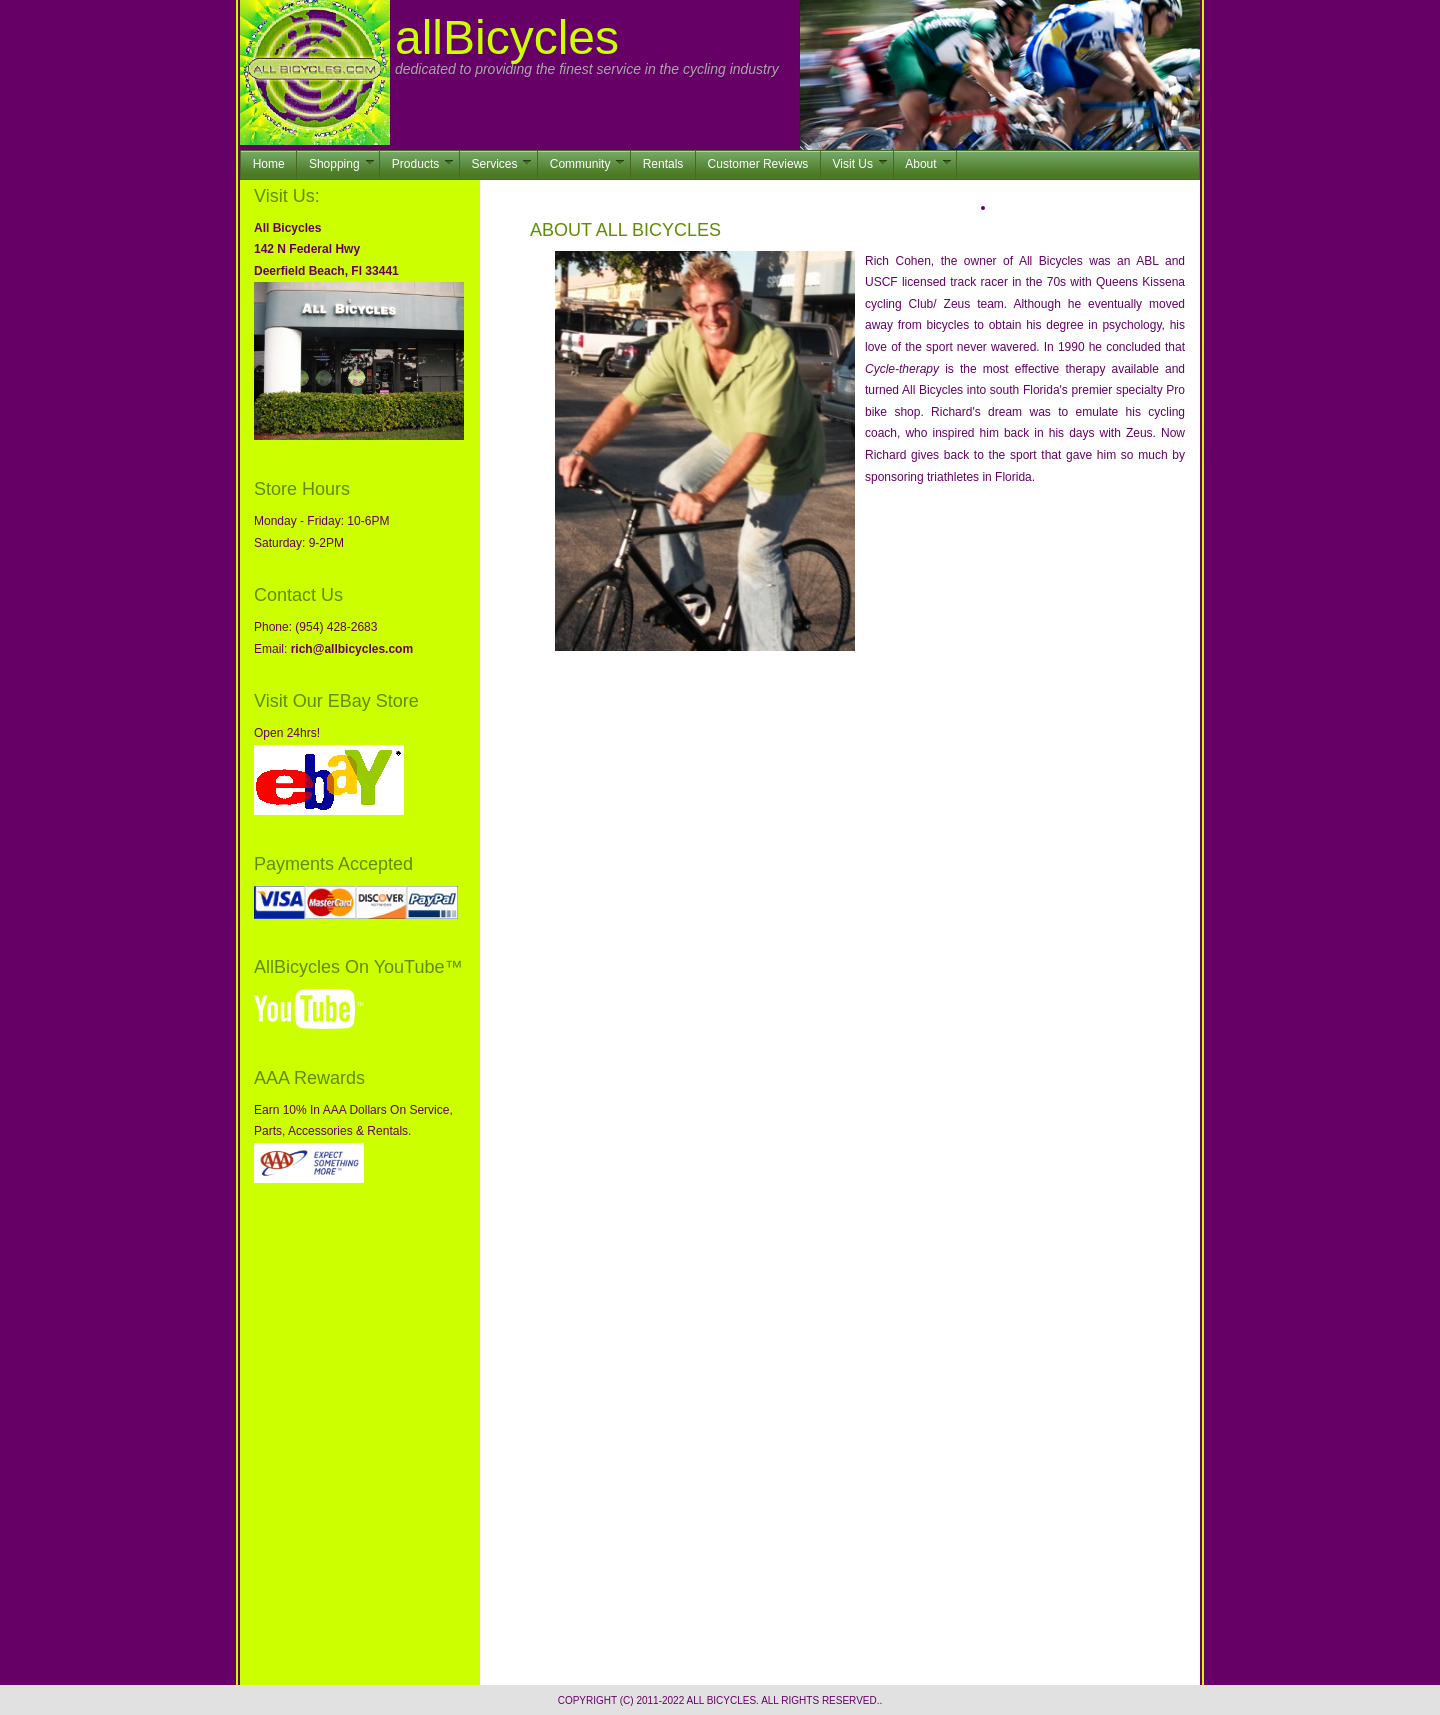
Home (269, 164)
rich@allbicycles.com (352, 649)
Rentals (663, 164)
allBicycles (507, 37)
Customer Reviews (758, 164)
